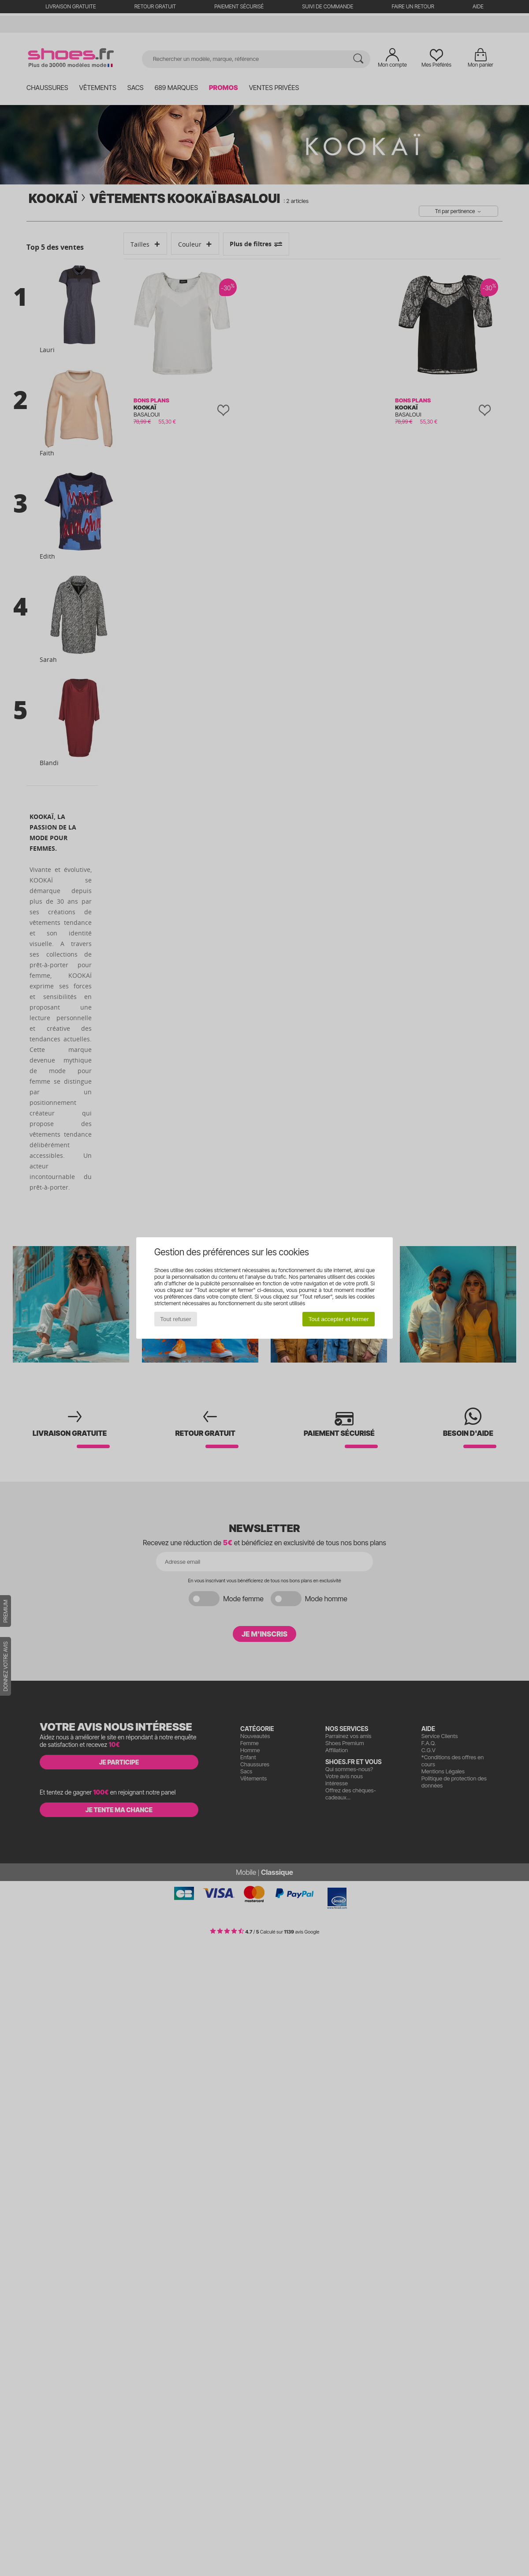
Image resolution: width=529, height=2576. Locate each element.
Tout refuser (175, 1319)
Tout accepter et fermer (339, 1319)
